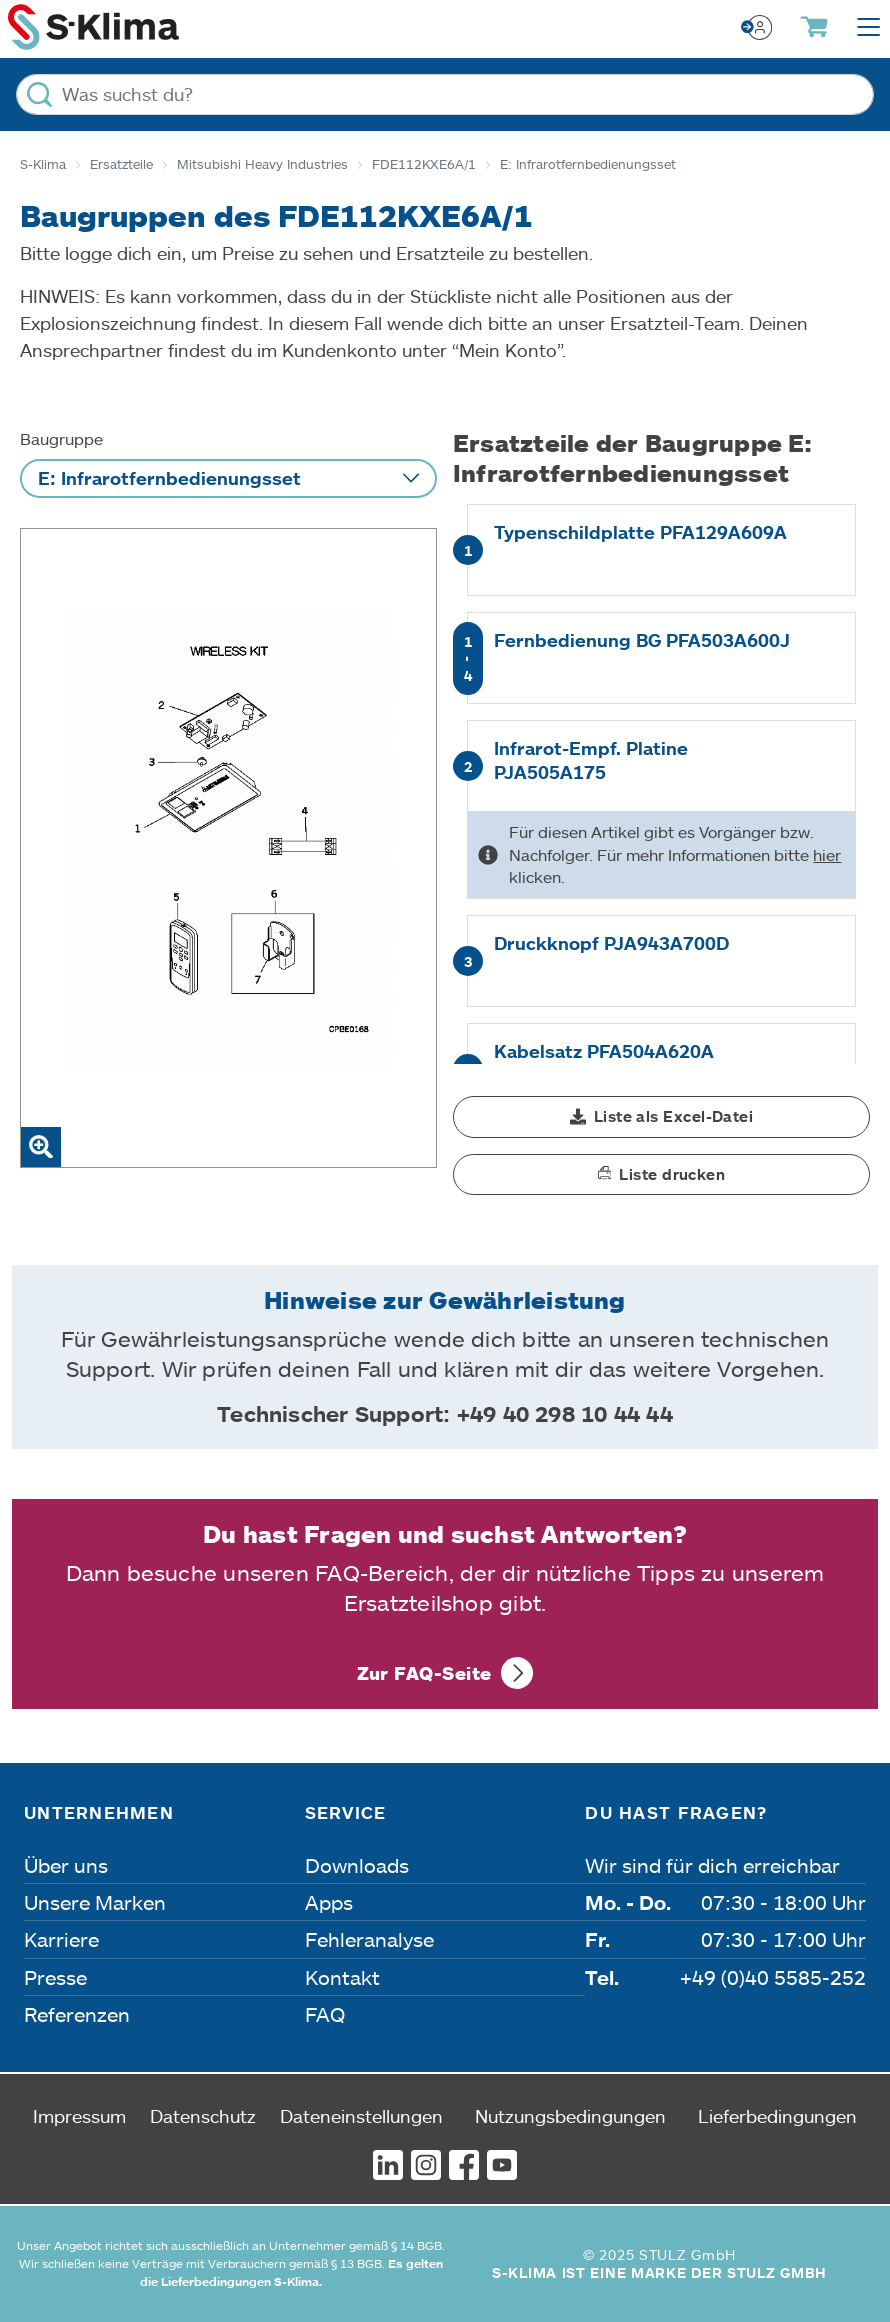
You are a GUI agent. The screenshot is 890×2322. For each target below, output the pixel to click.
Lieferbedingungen (777, 2116)
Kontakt (342, 1977)
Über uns (66, 1865)
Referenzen (77, 2014)
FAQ (325, 2014)
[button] (661, 1117)
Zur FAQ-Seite (424, 1673)
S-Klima (43, 164)
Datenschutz (203, 2116)
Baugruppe (61, 438)
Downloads (357, 1865)
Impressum (79, 2116)
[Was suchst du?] (445, 94)
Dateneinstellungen (361, 2116)
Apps (329, 1902)
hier (827, 854)
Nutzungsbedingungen (570, 2116)
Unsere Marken (95, 1902)
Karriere (61, 1939)
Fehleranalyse (369, 1939)
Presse (55, 1977)
